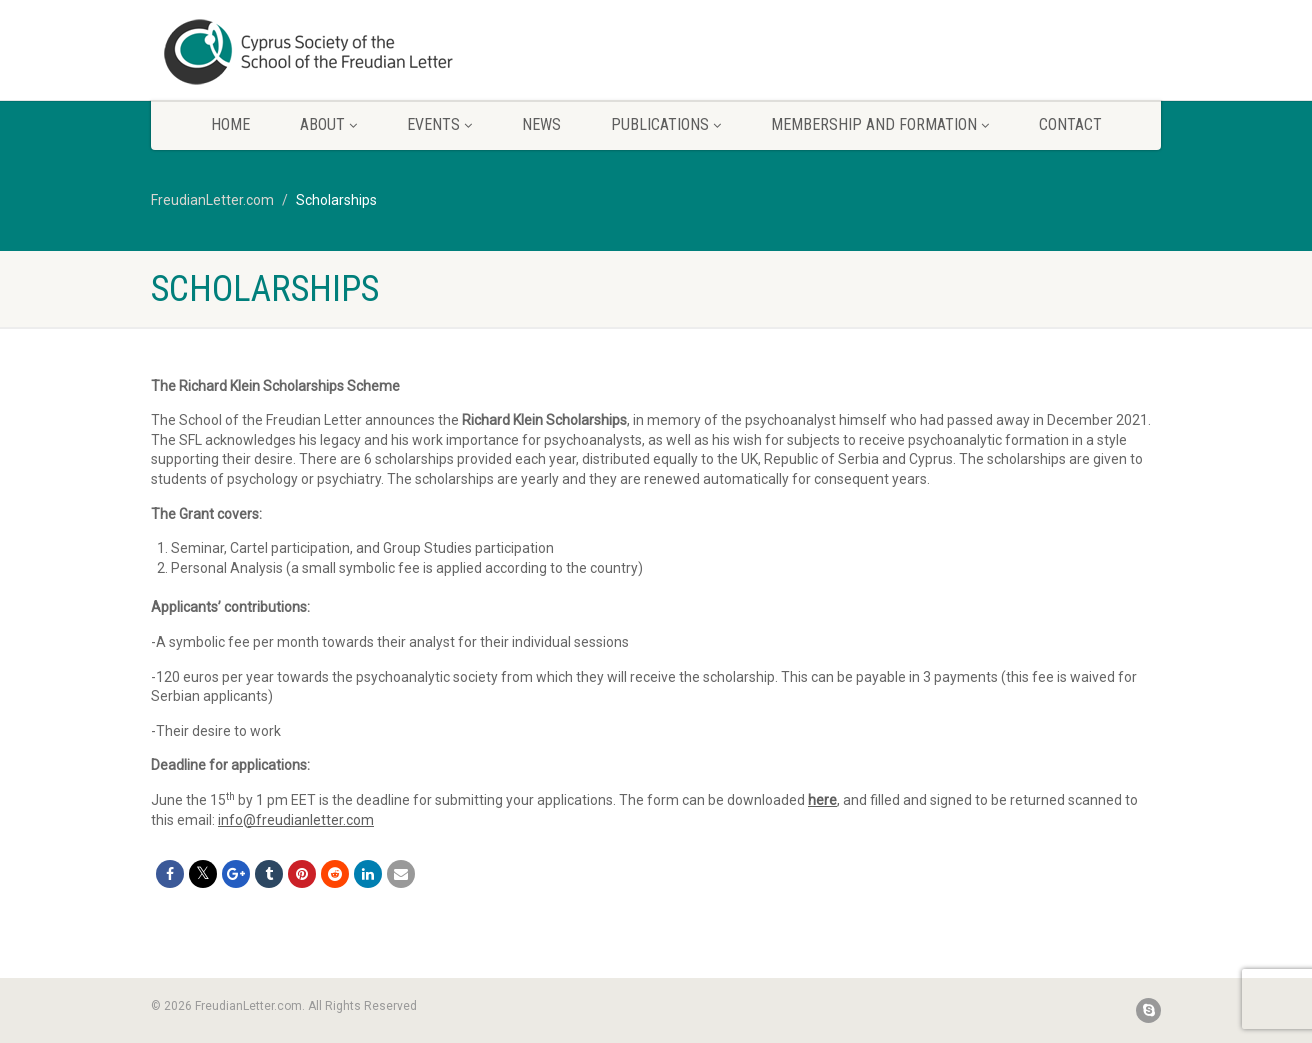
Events (439, 124)
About (328, 124)
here (822, 800)
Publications (666, 124)
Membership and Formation (880, 124)
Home (230, 124)
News (541, 124)
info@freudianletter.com (296, 820)
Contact (1070, 124)
